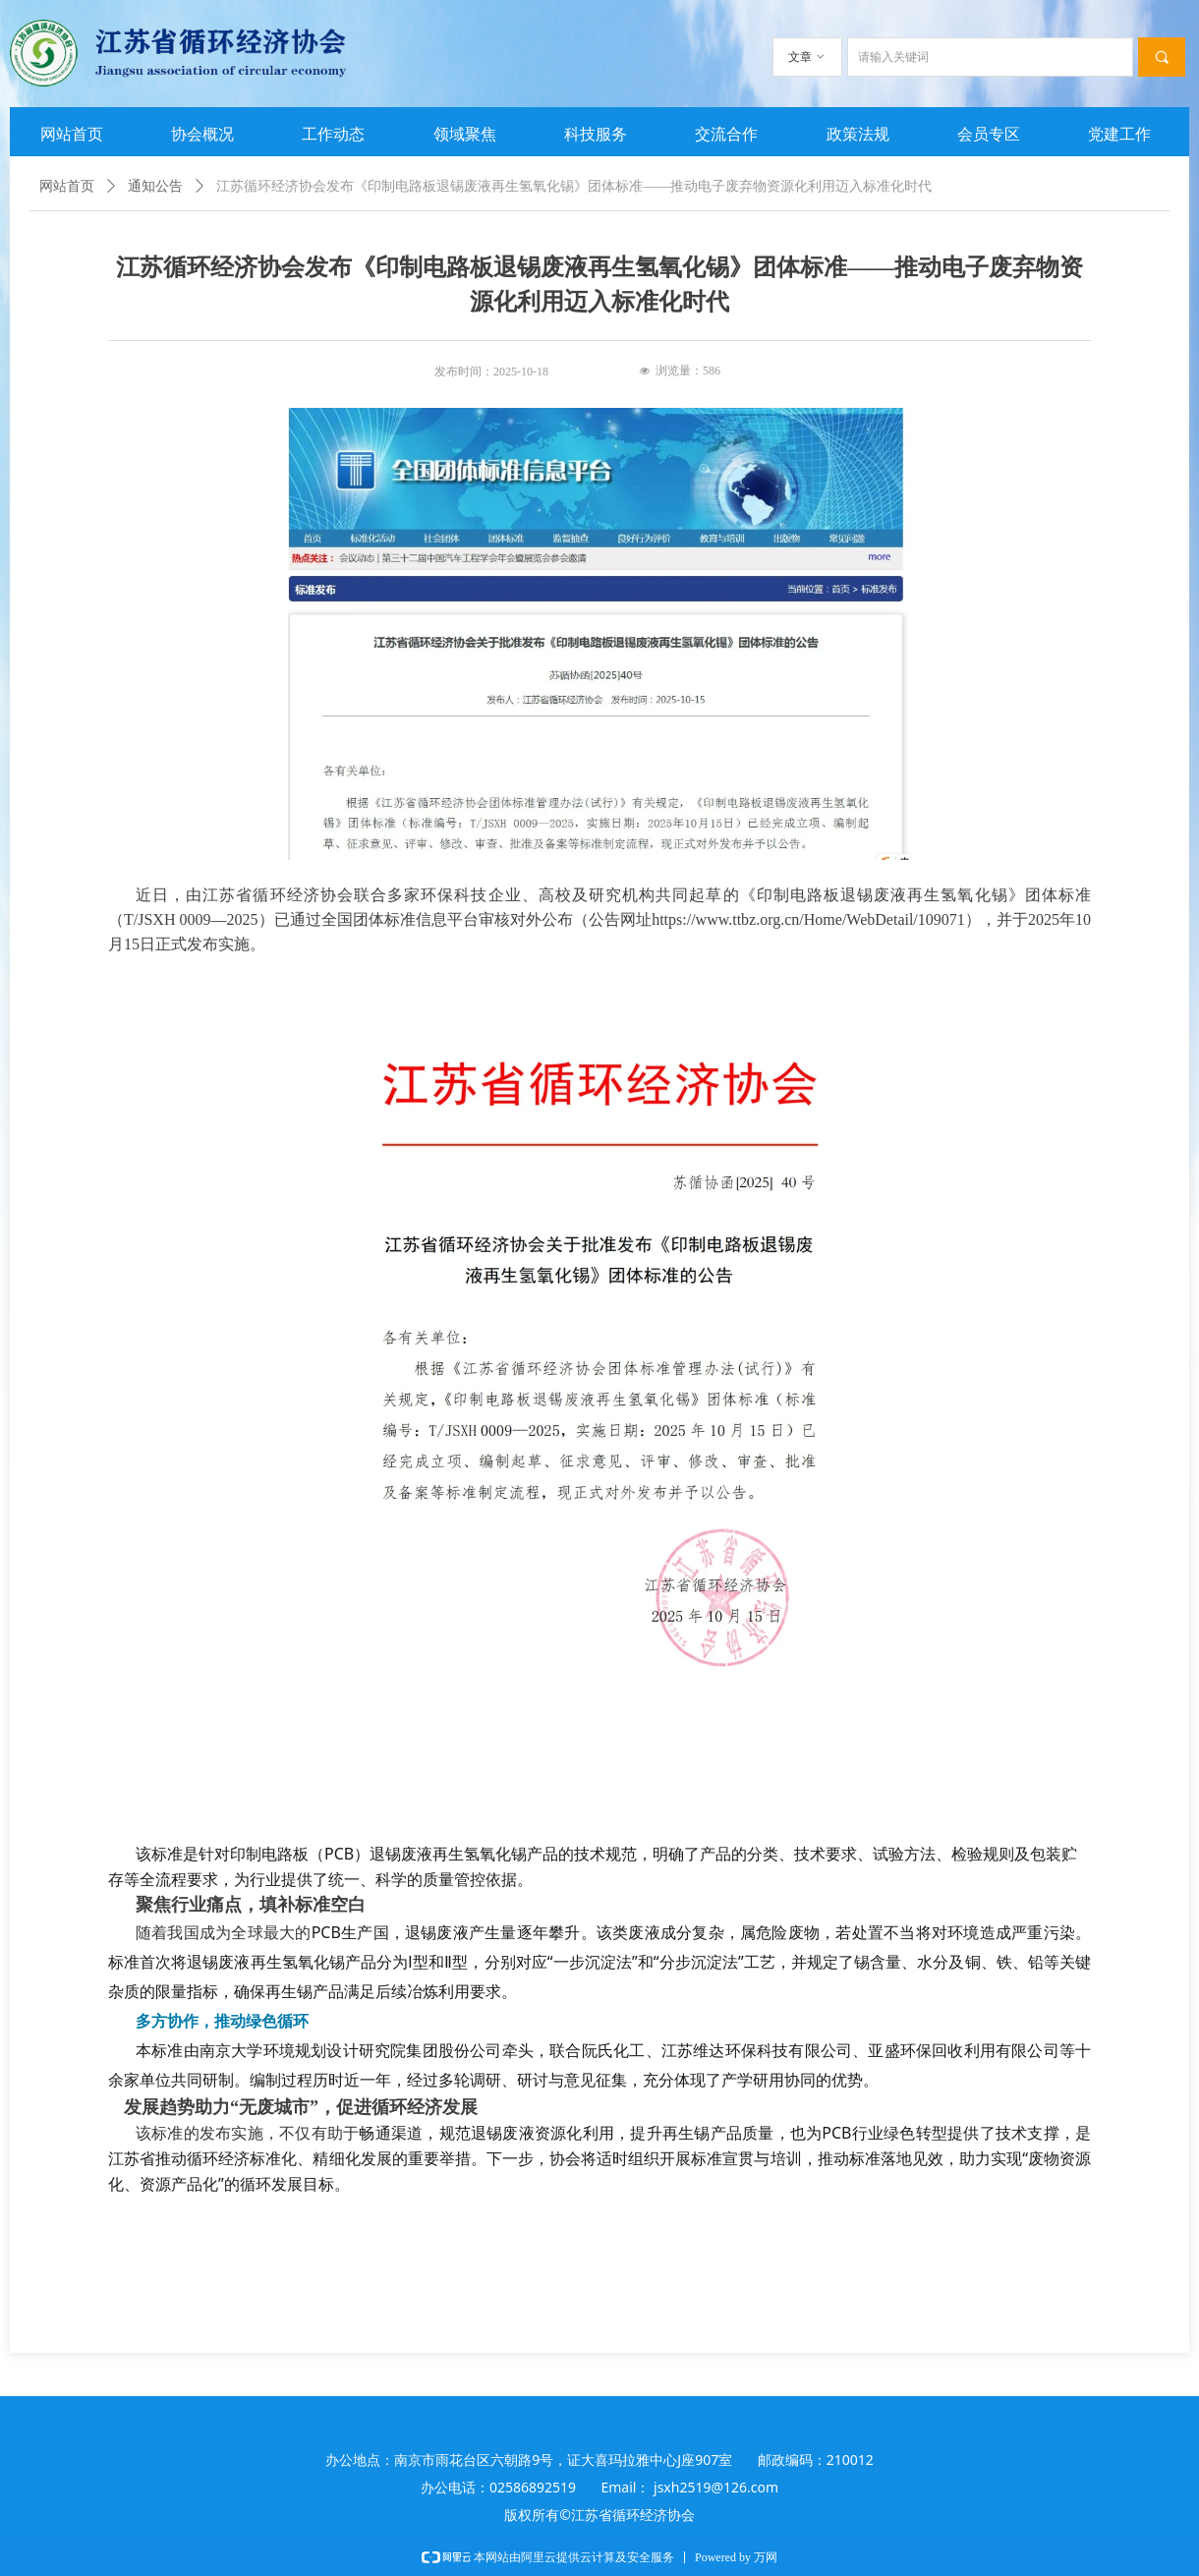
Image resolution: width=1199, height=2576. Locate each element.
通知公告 (155, 186)
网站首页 (66, 186)
